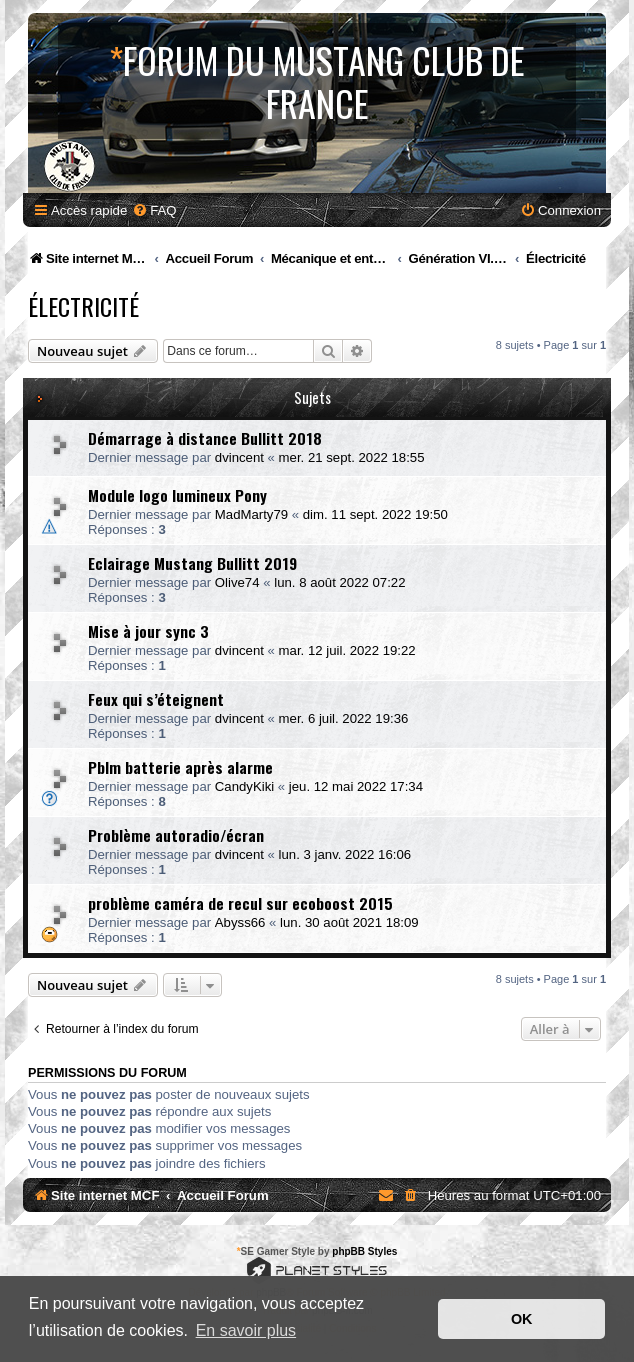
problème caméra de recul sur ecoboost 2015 (240, 903)
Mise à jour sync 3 (148, 631)
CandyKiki (244, 786)
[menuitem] (154, 210)
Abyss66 (240, 922)
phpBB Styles (364, 1251)
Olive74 (237, 582)
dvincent (239, 457)
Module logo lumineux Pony (177, 495)
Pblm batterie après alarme (180, 767)
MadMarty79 (251, 514)
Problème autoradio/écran (176, 835)
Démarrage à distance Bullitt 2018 (205, 438)
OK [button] (522, 1319)
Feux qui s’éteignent (156, 699)
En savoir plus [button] (246, 1330)
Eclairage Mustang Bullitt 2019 (192, 563)
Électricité (83, 306)
